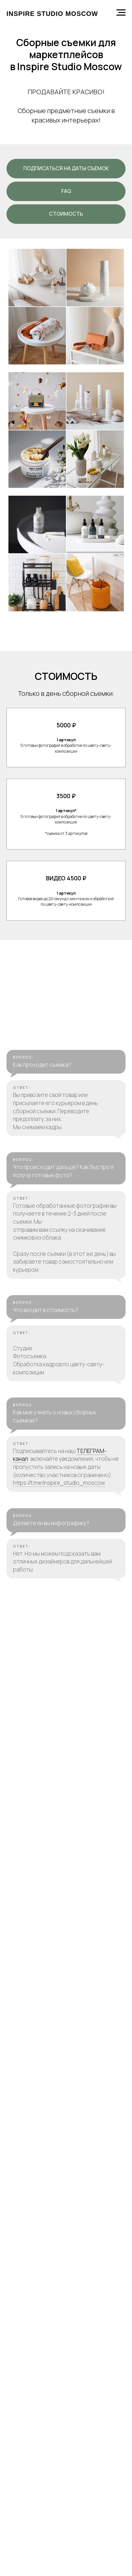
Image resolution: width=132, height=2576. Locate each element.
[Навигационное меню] (121, 12)
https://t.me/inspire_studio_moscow (59, 1729)
